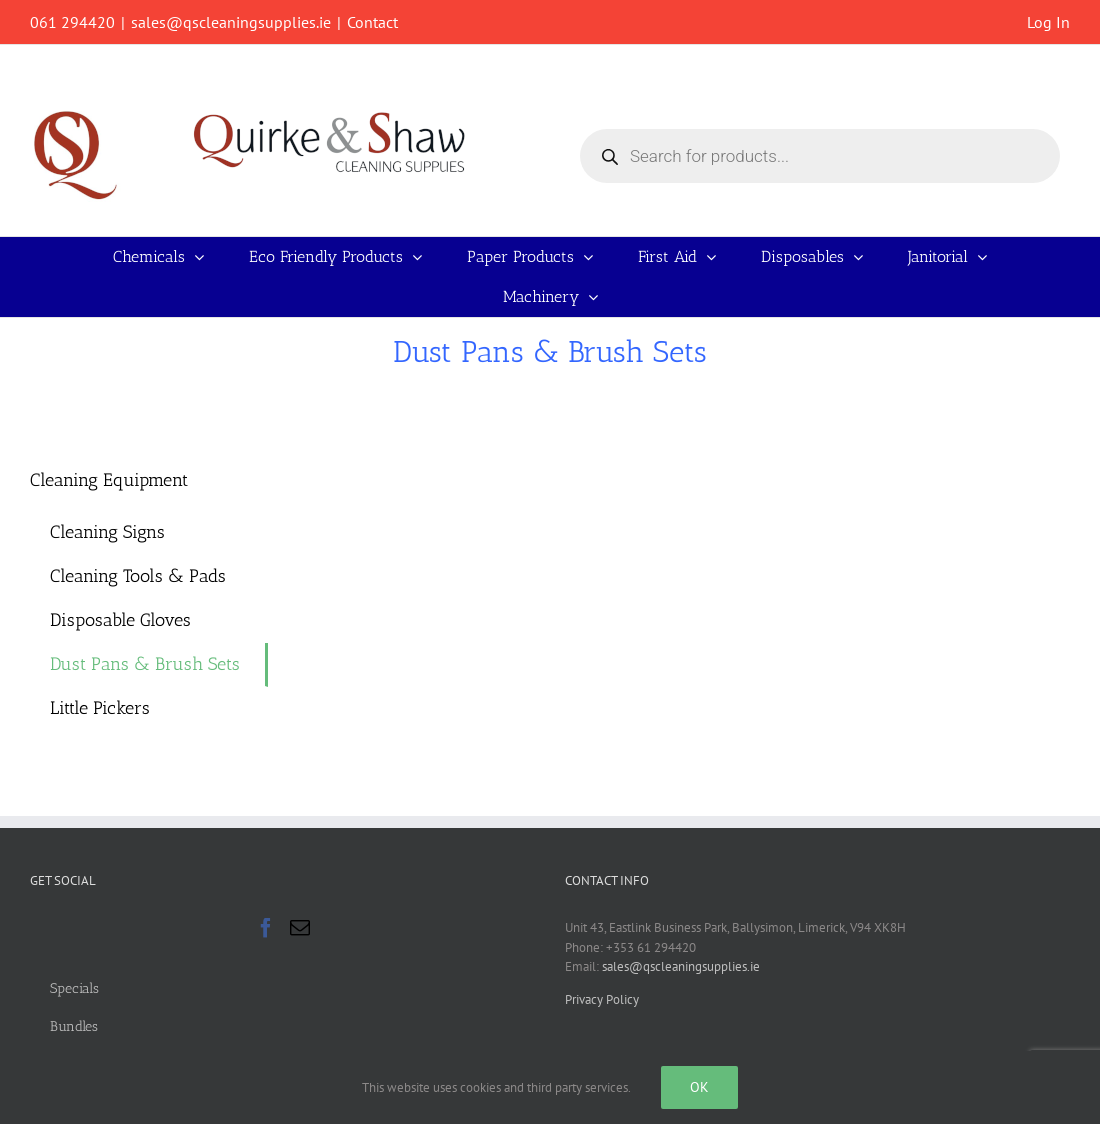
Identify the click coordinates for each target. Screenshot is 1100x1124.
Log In (1048, 22)
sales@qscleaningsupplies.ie (231, 22)
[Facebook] (266, 928)
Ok (699, 1087)
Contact (372, 22)
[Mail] (300, 928)
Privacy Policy (602, 999)
